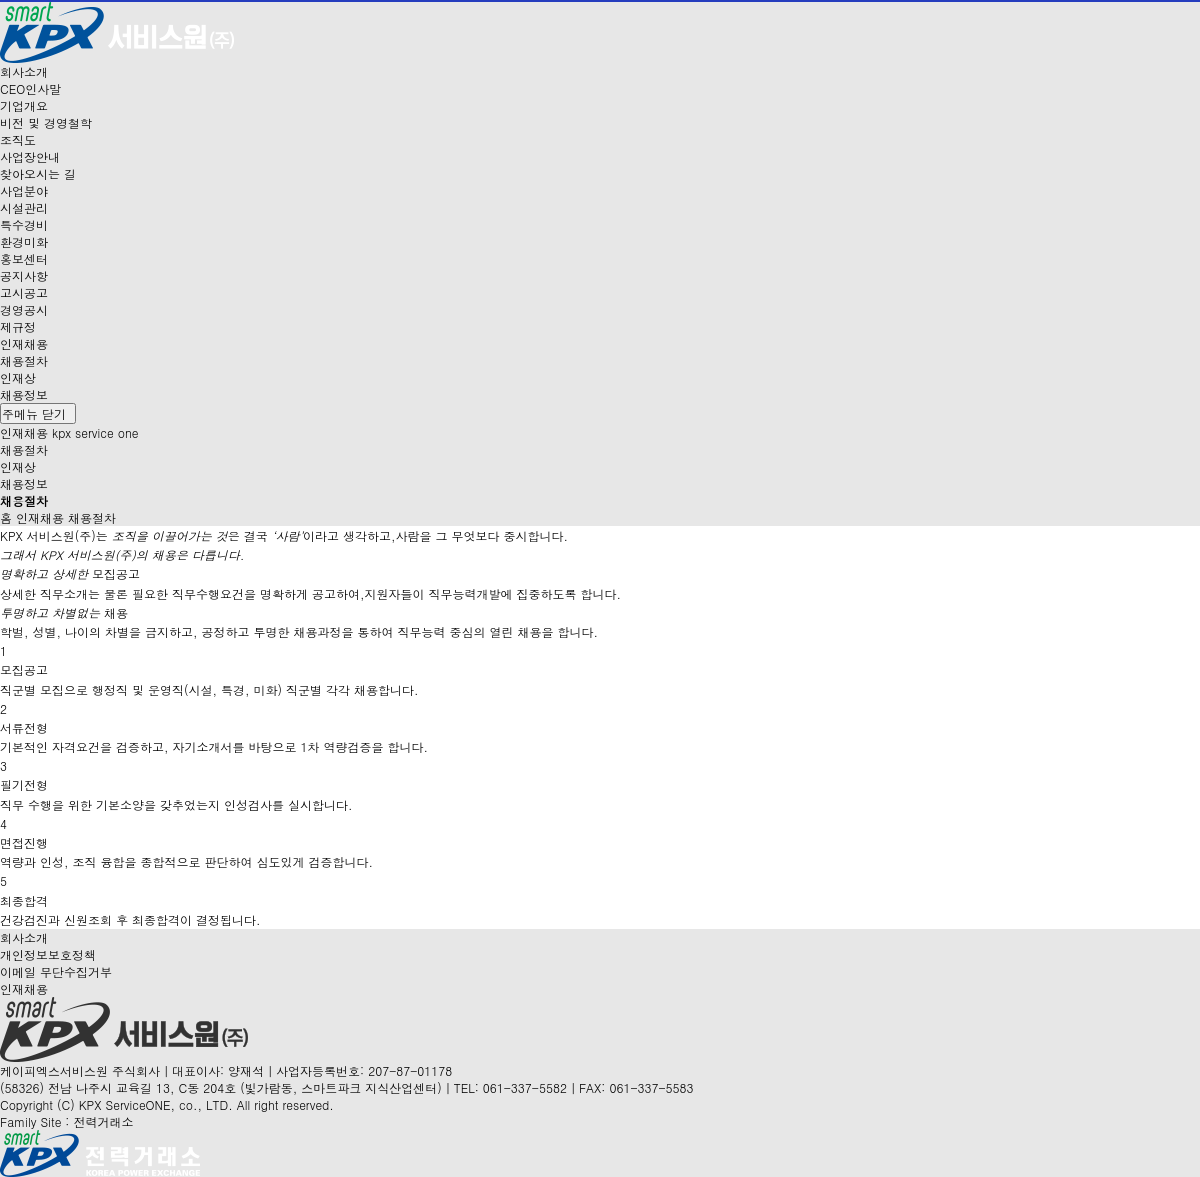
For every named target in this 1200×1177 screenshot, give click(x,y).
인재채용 (24, 988)
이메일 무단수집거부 (56, 971)
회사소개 (24, 937)
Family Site (66, 1121)
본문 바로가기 (0, 0)
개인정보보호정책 (48, 954)
